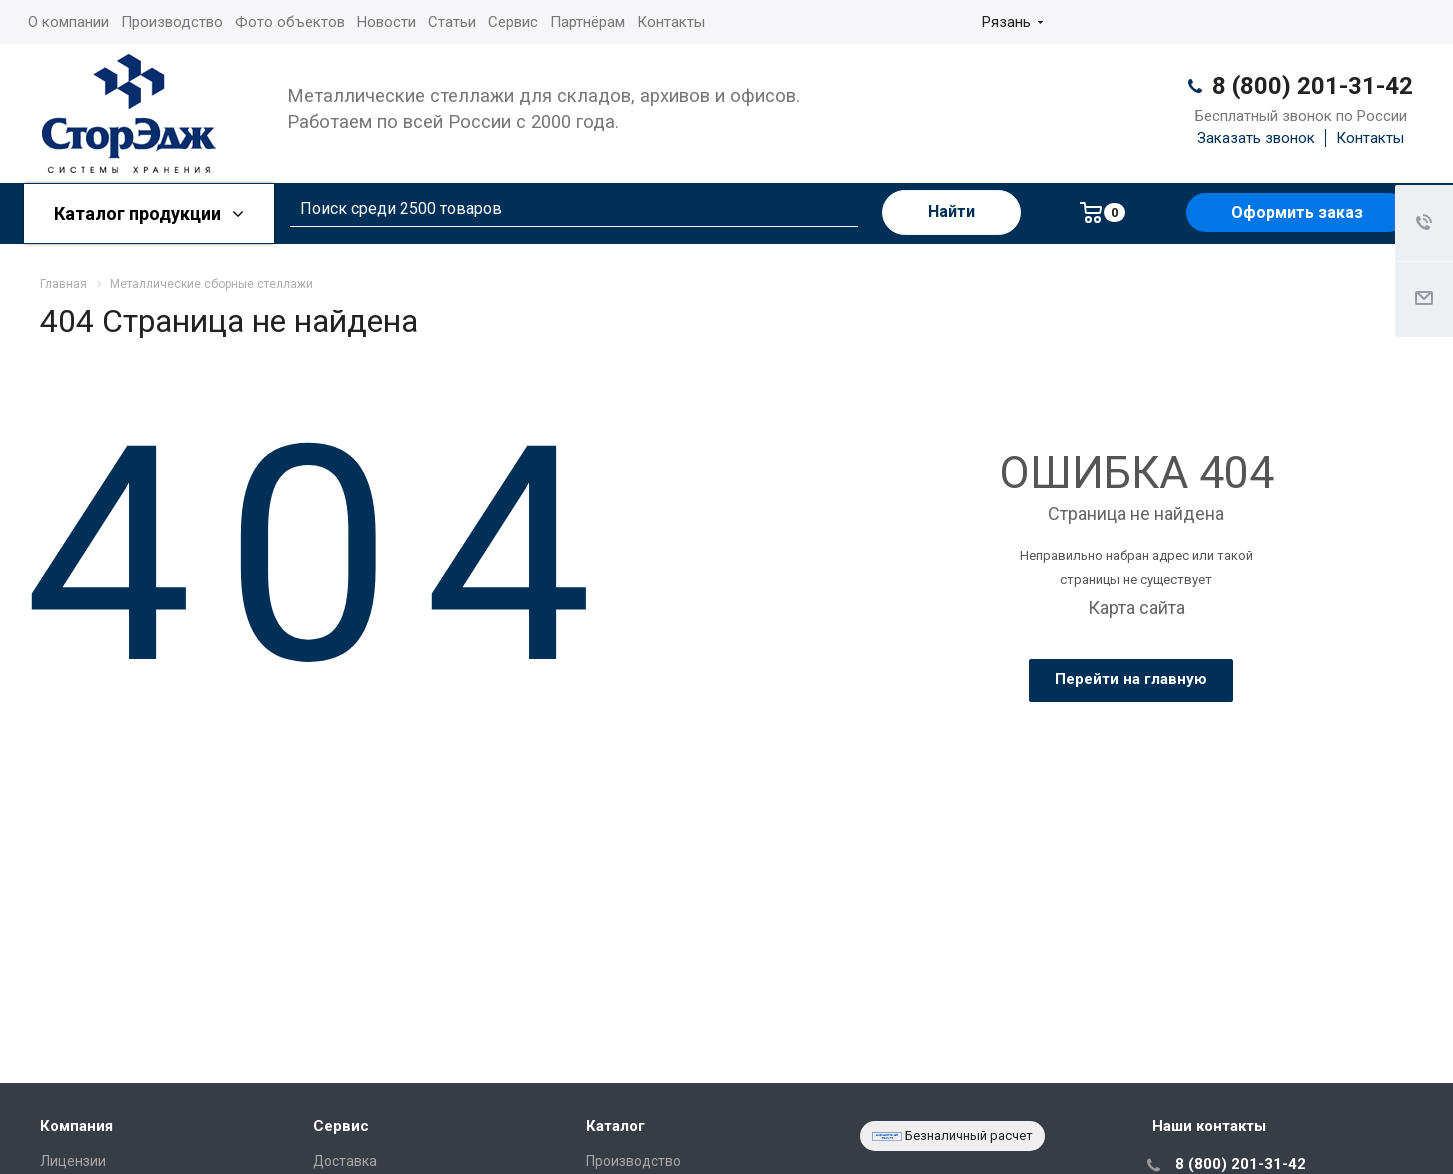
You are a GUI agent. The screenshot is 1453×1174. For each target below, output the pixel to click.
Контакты (671, 22)
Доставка (345, 1161)
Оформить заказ (1297, 212)
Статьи (452, 22)
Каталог (615, 1126)
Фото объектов (290, 22)
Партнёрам (587, 22)
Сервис (513, 22)
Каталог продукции (149, 213)
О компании (68, 22)
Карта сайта (1136, 607)
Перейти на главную (1131, 679)
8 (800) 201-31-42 (1312, 86)
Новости (386, 22)
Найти (951, 211)
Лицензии (73, 1161)
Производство (172, 22)
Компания (76, 1126)
